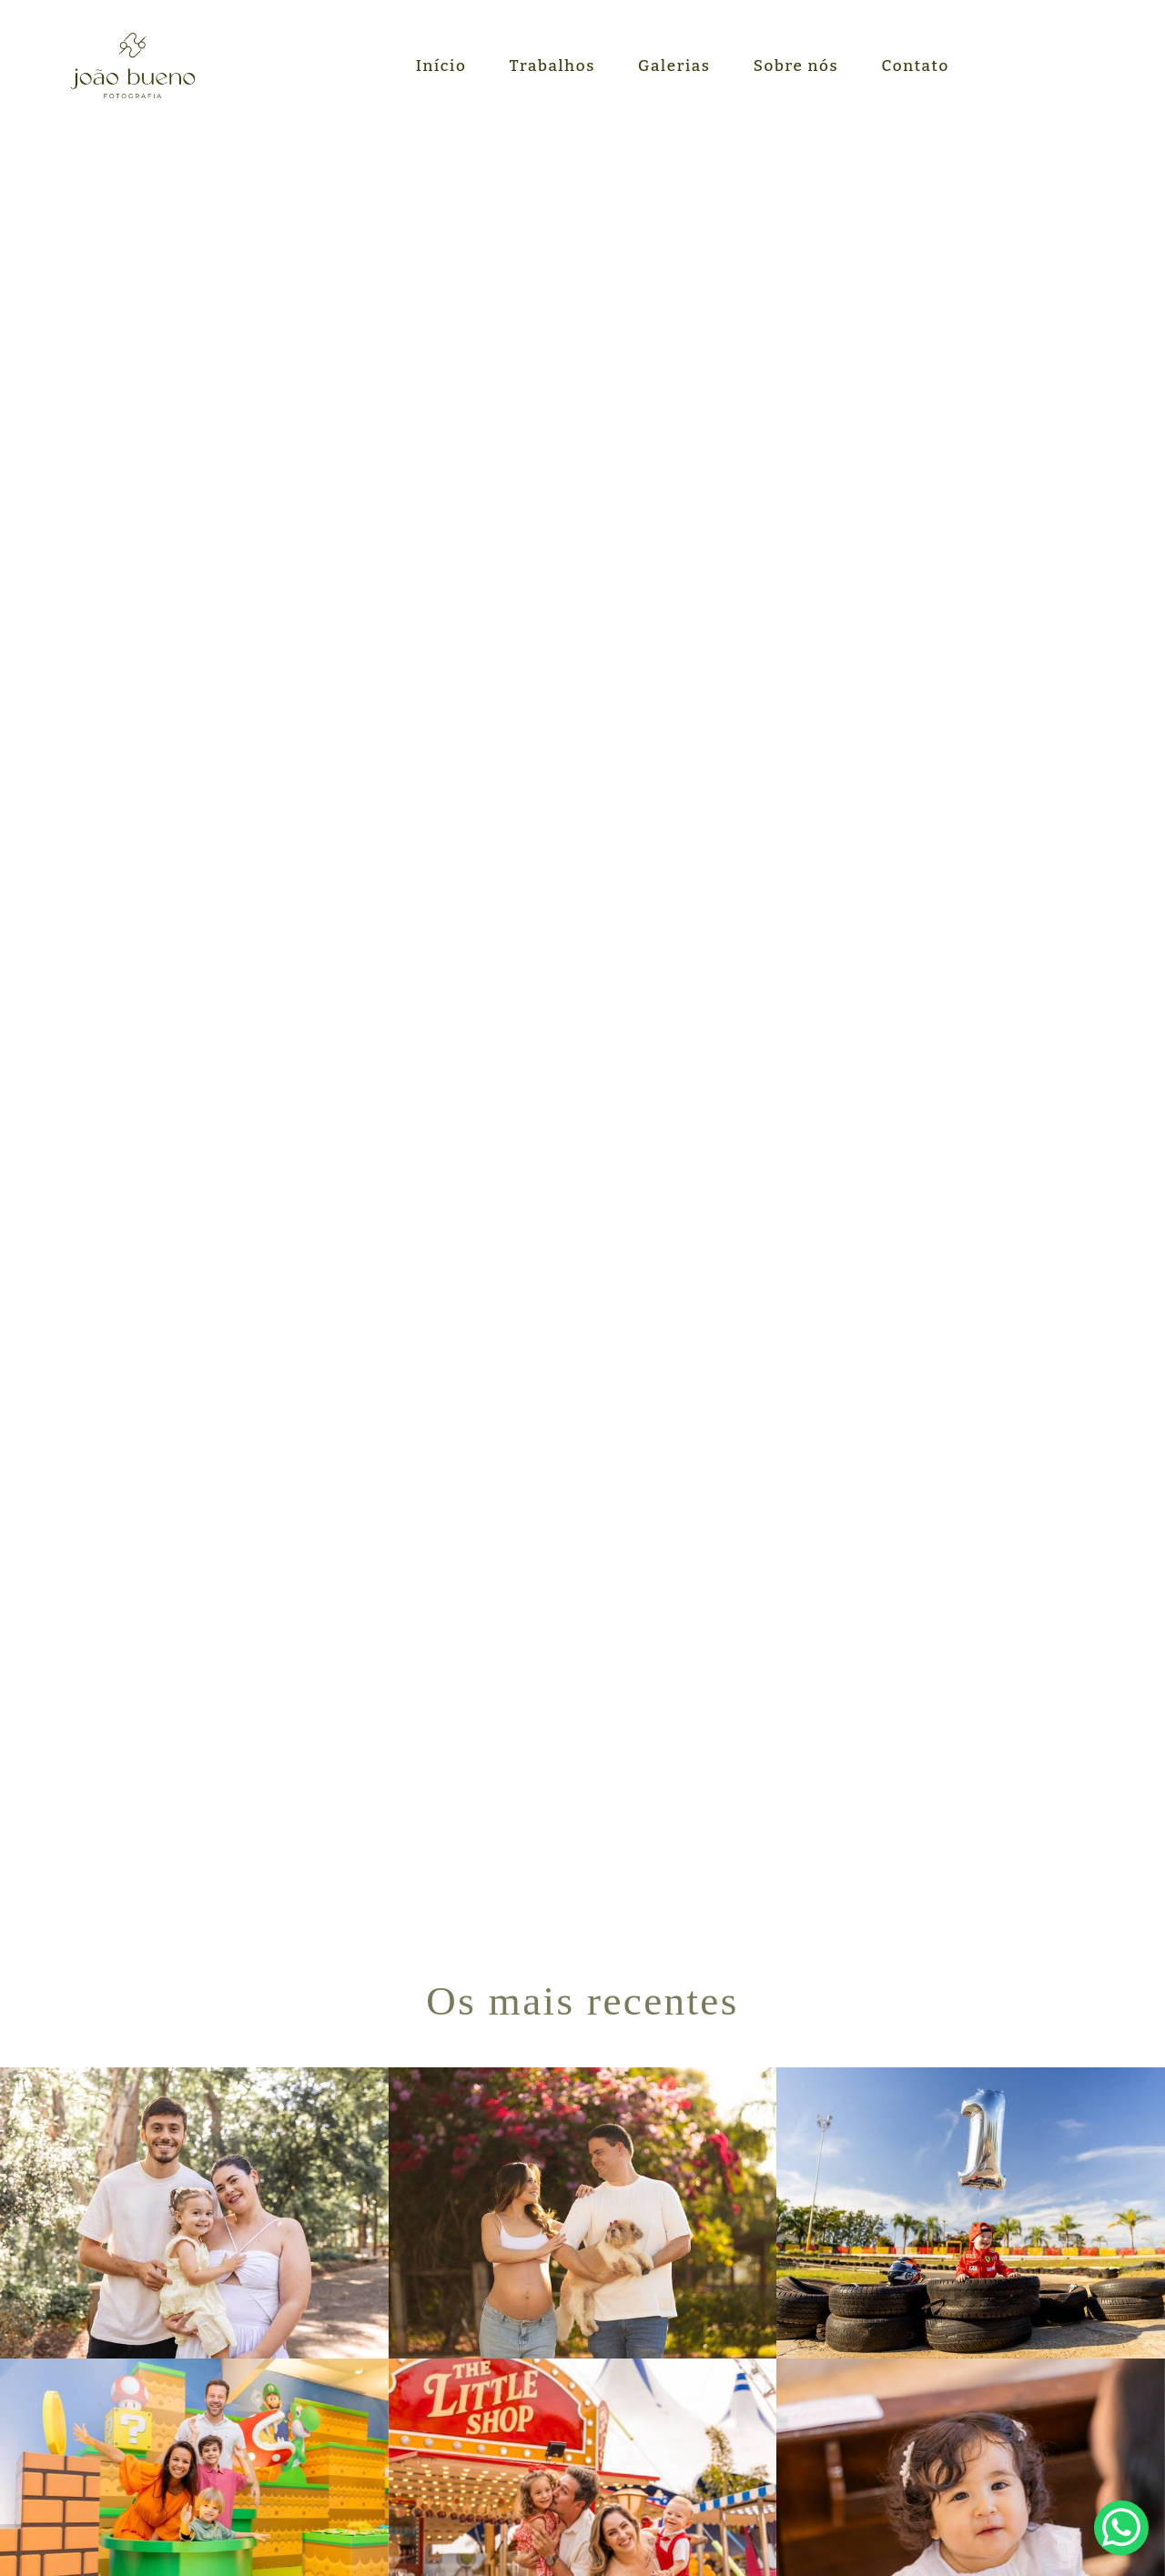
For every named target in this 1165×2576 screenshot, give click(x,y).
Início (441, 66)
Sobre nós (796, 66)
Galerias (674, 66)
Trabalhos (552, 66)
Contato (915, 66)
